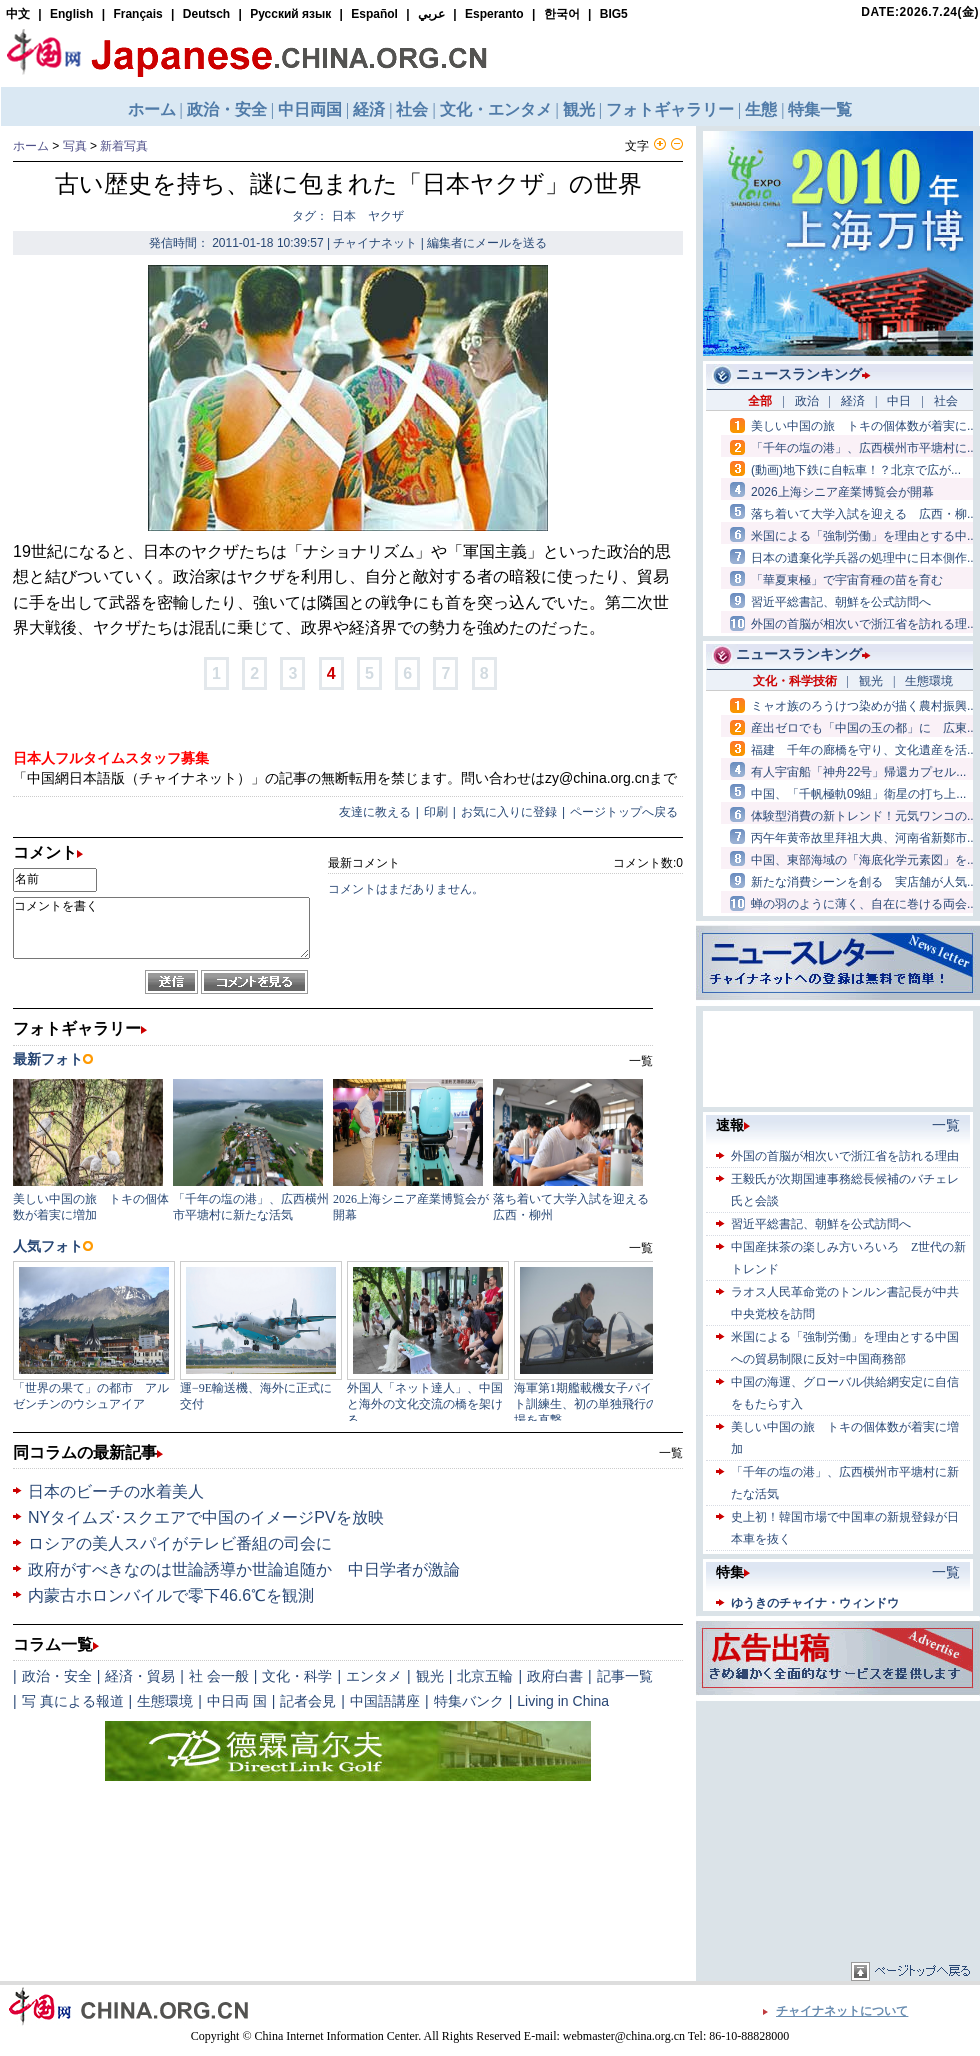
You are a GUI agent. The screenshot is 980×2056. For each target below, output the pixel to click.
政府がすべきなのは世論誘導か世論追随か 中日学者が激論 (244, 1569)
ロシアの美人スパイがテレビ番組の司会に (180, 1543)
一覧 (671, 1453)
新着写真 (124, 146)
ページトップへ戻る (624, 812)
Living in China (563, 1701)
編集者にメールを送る (487, 243)
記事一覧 (625, 1676)
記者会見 (308, 1701)
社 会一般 (219, 1676)
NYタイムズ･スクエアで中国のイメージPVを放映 (206, 1517)
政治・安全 (57, 1676)
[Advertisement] (838, 1831)
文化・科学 (297, 1676)
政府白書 (555, 1676)
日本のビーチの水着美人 (116, 1491)
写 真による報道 (73, 1701)
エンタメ (374, 1676)
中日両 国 (237, 1701)
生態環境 (165, 1701)
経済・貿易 (140, 1676)
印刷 (436, 812)
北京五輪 (485, 1676)
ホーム (31, 146)
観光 (430, 1676)
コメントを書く (161, 928)
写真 (75, 146)
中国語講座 (385, 1701)
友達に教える (375, 812)
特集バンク (469, 1701)
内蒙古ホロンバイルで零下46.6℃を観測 (171, 1595)
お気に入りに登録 (509, 812)
